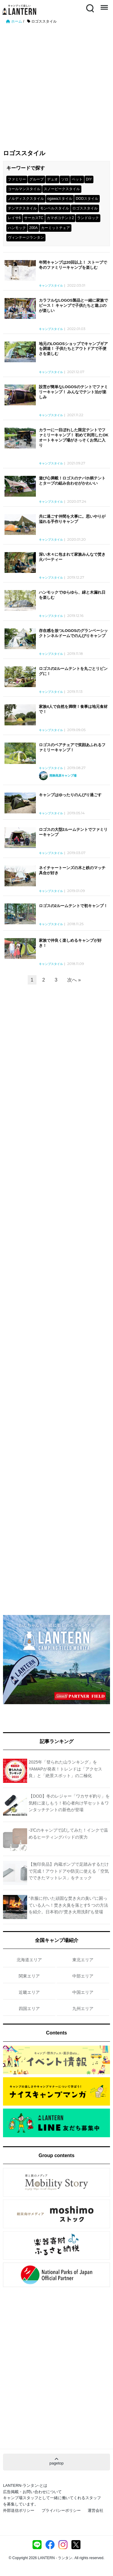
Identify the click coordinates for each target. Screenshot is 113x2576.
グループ (36, 179)
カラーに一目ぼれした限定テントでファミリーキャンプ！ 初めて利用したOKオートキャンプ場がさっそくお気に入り (73, 438)
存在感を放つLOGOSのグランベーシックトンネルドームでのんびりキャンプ (73, 633)
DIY (89, 179)
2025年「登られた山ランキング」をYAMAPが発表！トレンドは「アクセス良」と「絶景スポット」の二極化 (65, 1769)
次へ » (74, 979)
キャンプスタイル (51, 285)
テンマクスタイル (22, 208)
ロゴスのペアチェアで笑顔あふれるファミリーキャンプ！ (72, 747)
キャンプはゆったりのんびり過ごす (70, 795)
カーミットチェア (55, 228)
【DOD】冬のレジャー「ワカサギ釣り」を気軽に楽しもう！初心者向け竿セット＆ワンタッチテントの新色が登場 (69, 1803)
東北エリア (82, 1959)
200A (33, 228)
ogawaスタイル (59, 198)
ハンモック (17, 228)
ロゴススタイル (85, 208)
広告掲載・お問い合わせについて (32, 2492)
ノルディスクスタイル (26, 198)
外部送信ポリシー (18, 2510)
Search (89, 7)
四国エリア (29, 2008)
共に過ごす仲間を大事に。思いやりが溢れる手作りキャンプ (72, 519)
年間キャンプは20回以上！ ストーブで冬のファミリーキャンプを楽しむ (73, 265)
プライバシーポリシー (61, 2510)
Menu (104, 5)
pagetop (56, 2461)
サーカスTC (33, 218)
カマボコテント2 (60, 218)
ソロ (64, 179)
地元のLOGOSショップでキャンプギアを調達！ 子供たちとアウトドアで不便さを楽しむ (73, 348)
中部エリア (82, 1976)
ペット (77, 179)
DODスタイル (87, 198)
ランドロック (88, 218)
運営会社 (95, 2510)
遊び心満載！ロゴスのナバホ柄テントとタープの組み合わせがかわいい (72, 480)
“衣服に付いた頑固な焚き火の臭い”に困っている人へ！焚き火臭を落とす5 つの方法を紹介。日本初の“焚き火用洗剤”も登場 (68, 1905)
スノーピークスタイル (62, 189)
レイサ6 (14, 218)
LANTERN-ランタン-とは (25, 2485)
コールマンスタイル (24, 189)
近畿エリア (29, 1992)
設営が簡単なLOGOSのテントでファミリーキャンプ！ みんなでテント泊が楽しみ (73, 392)
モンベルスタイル (54, 208)
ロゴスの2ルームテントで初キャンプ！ (73, 905)
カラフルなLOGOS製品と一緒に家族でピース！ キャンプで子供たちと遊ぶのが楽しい (73, 305)
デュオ (52, 179)
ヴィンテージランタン (26, 237)
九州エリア (82, 2008)
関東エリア (29, 1976)
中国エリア (82, 1992)
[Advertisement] (56, 84)
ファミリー (17, 179)
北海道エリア (29, 1959)
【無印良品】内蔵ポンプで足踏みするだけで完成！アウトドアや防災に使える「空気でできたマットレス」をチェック (69, 1871)
